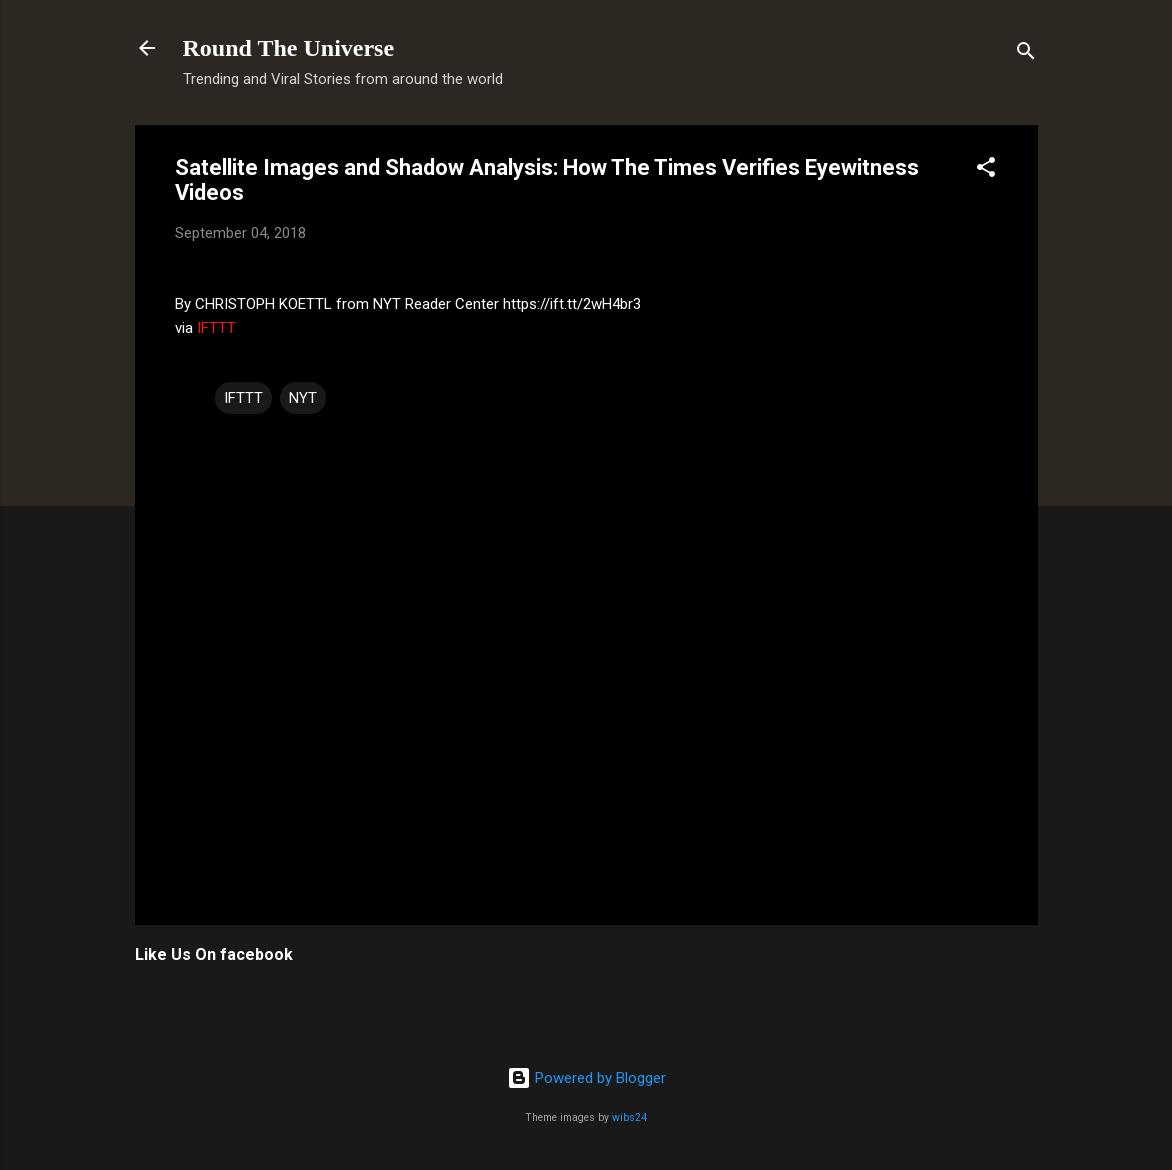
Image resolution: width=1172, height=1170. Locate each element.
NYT (303, 398)
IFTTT (216, 328)
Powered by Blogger (586, 1078)
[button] (986, 170)
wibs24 (629, 1117)
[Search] (1026, 54)
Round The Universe (289, 48)
